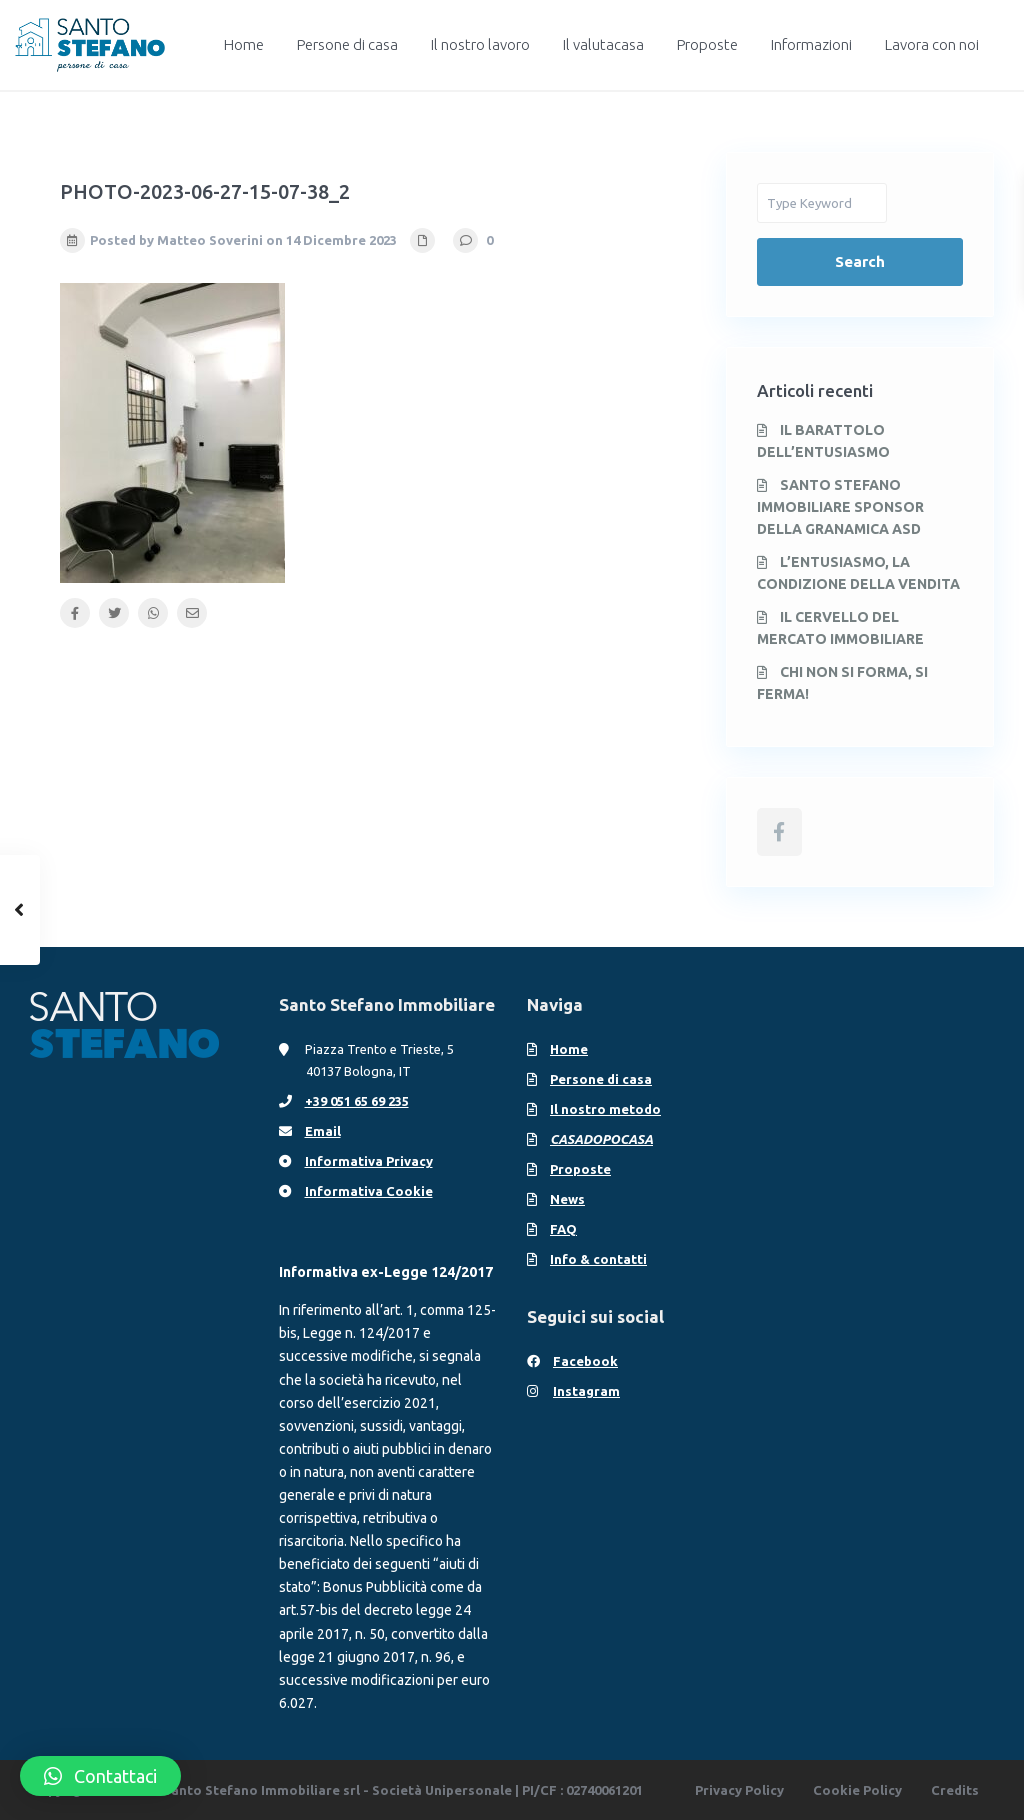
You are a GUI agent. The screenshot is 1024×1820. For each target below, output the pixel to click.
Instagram (586, 1391)
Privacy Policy (739, 1790)
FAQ (563, 1229)
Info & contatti (598, 1259)
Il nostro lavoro (480, 44)
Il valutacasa (603, 44)
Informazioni (811, 44)
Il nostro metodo (605, 1109)
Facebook (585, 1361)
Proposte (707, 44)
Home (244, 44)
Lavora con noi (932, 44)
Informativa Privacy (369, 1161)
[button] (100, 1776)
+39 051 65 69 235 (357, 1101)
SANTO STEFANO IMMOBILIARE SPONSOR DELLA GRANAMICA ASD (840, 507)
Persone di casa (347, 44)
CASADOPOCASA (601, 1139)
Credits (955, 1790)
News (567, 1199)
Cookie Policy (857, 1790)
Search (860, 261)
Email (323, 1131)
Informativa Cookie (369, 1191)
